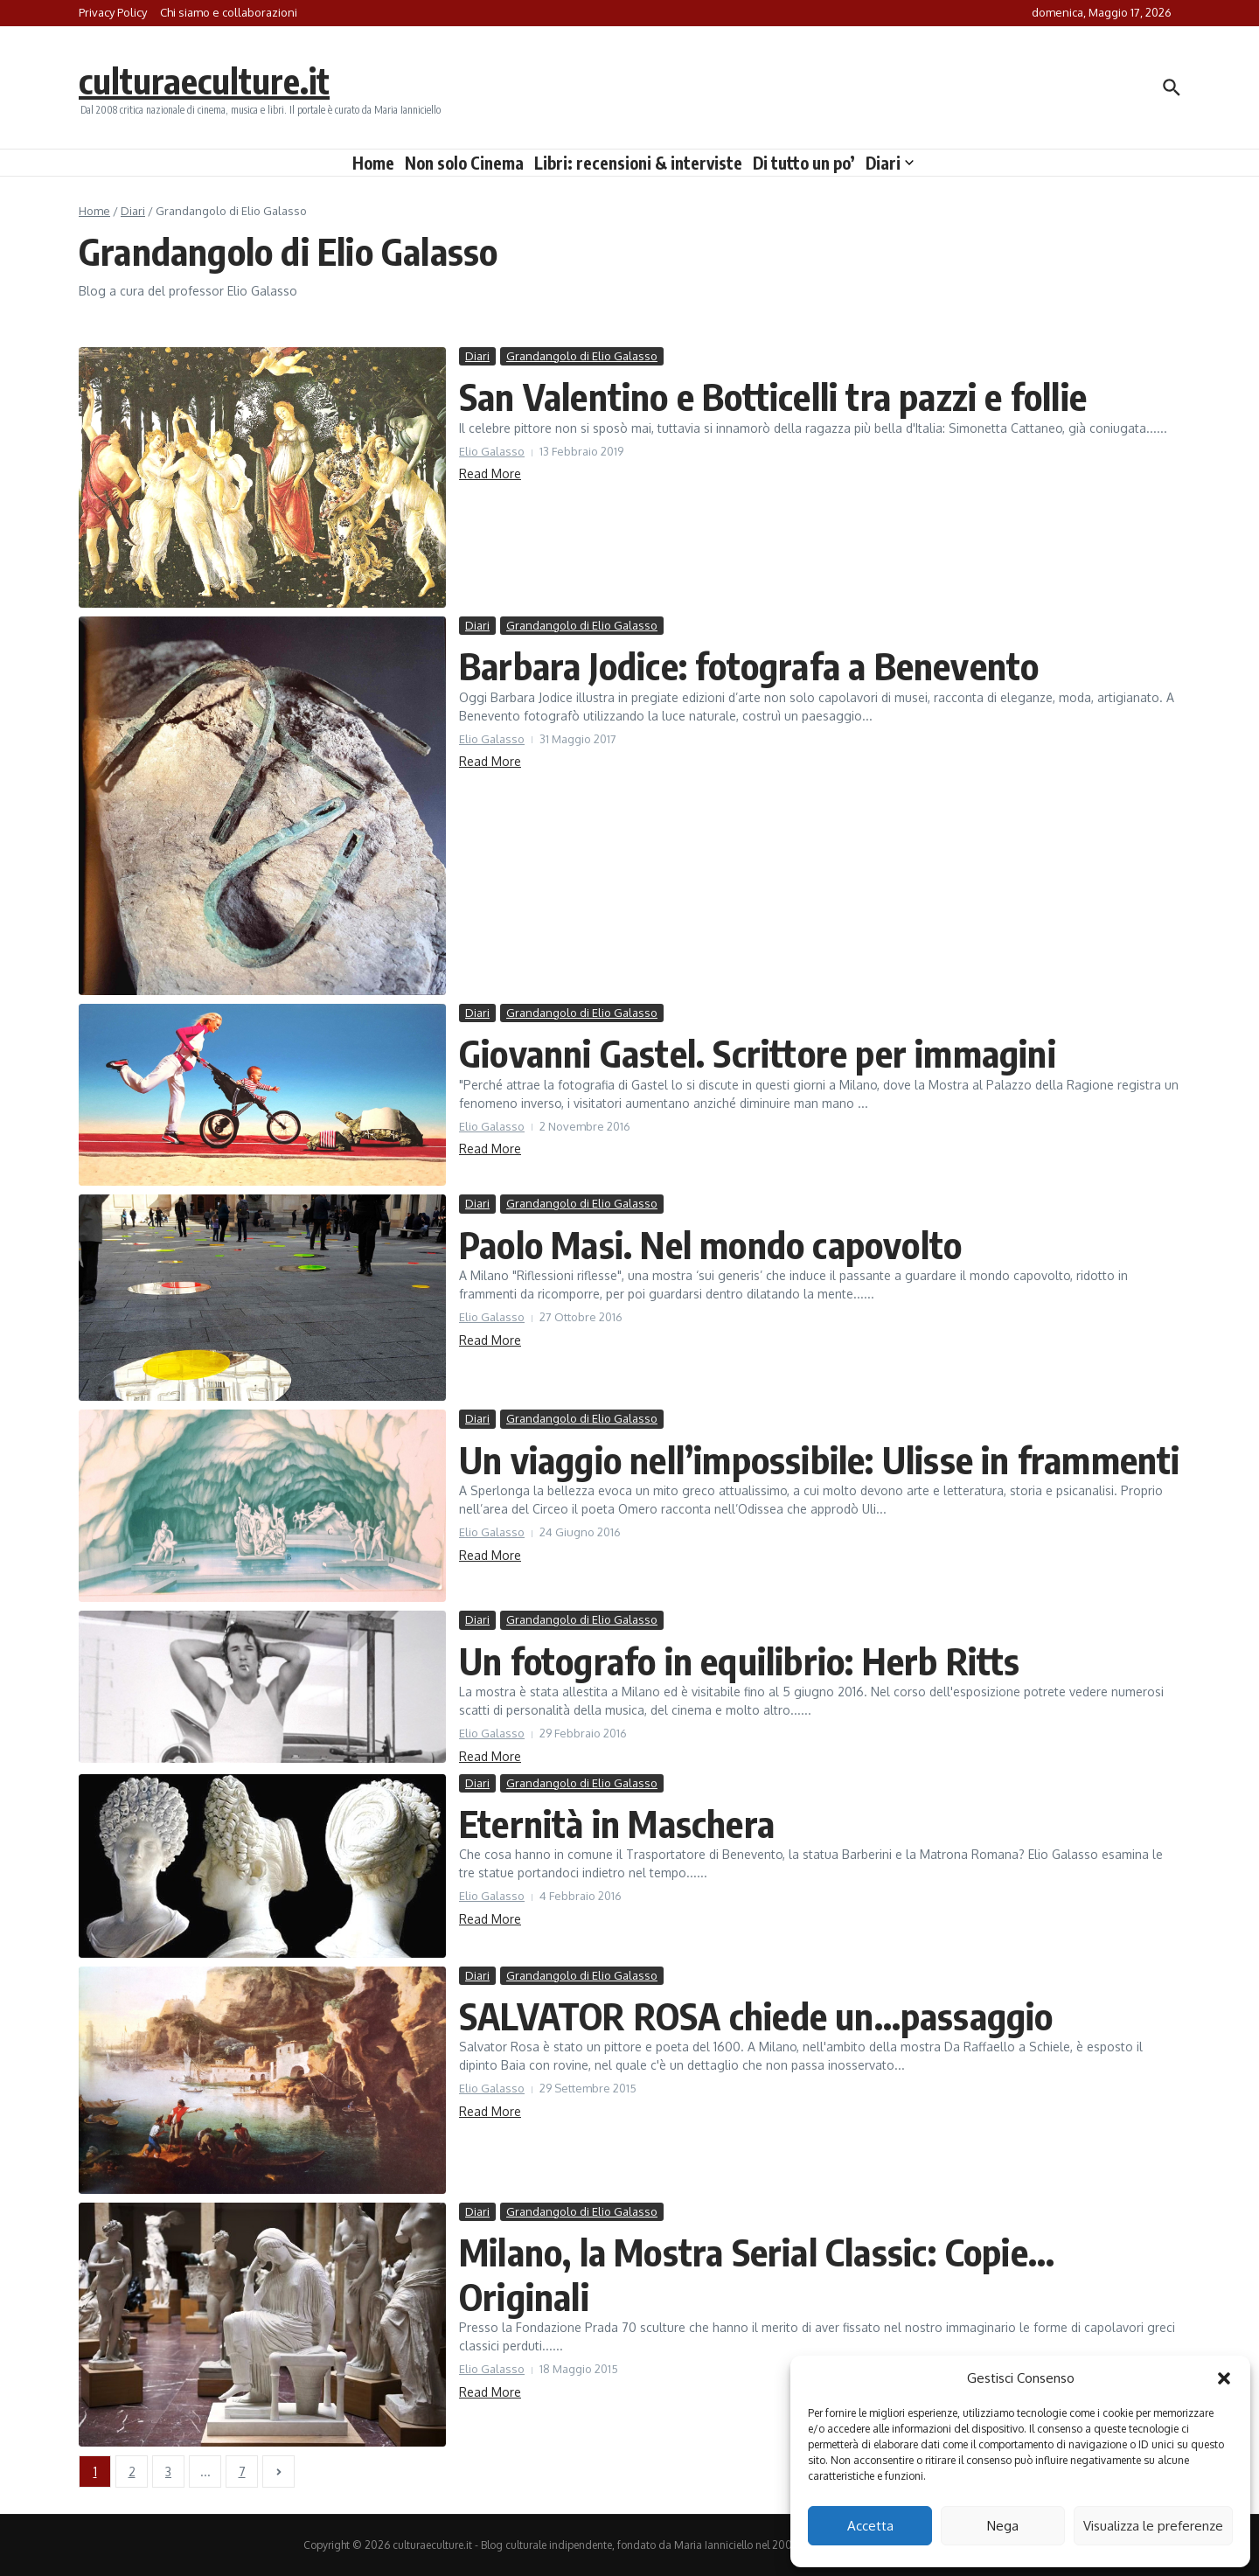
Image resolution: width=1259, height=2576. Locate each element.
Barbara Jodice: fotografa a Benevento (749, 665)
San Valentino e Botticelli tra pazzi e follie (773, 396)
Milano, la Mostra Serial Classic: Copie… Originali (756, 2273)
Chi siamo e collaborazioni (228, 12)
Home (373, 162)
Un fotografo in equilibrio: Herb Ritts (739, 1660)
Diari (890, 162)
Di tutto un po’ (804, 162)
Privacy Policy (113, 12)
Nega (1003, 2525)
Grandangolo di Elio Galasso (581, 356)
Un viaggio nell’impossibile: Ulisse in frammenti (819, 1459)
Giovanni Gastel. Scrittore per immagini (757, 1053)
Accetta (870, 2525)
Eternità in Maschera (617, 1823)
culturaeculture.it (204, 80)
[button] (1224, 2378)
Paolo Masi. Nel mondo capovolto (710, 1244)
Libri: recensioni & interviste (638, 162)
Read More (490, 473)
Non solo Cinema (464, 162)
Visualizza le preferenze (1153, 2525)
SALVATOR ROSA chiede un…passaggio (756, 2015)
